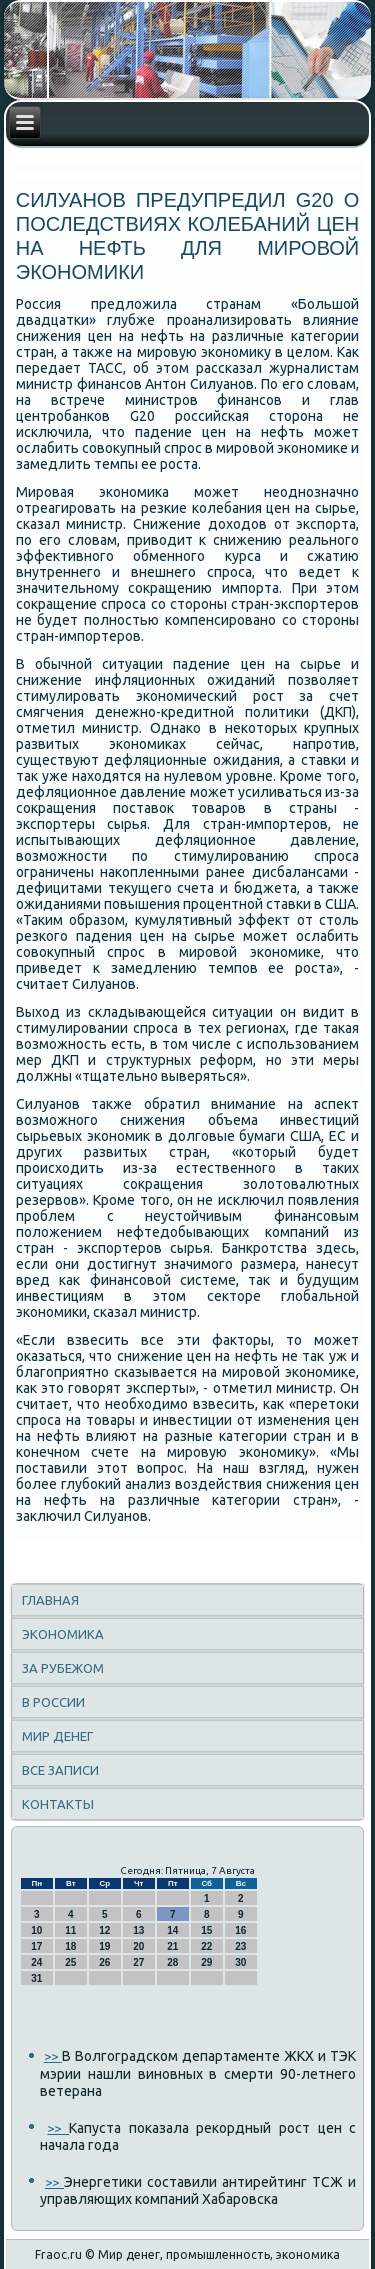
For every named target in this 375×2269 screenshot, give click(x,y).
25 (70, 1962)
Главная (50, 1600)
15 (206, 1930)
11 (70, 1930)
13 (138, 1930)
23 (240, 1946)
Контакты (58, 1804)
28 (172, 1962)
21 (172, 1946)
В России (53, 1702)
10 (36, 1930)
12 (104, 1930)
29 (206, 1962)
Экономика (63, 1634)
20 (138, 1946)
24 (36, 1962)
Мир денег (57, 1736)
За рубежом (63, 1668)
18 (70, 1946)
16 (240, 1930)
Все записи (60, 1770)
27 (138, 1962)
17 (36, 1946)
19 (104, 1946)
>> (53, 2056)
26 (104, 1962)
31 (36, 1978)
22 (206, 1946)
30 (240, 1962)
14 (172, 1930)
